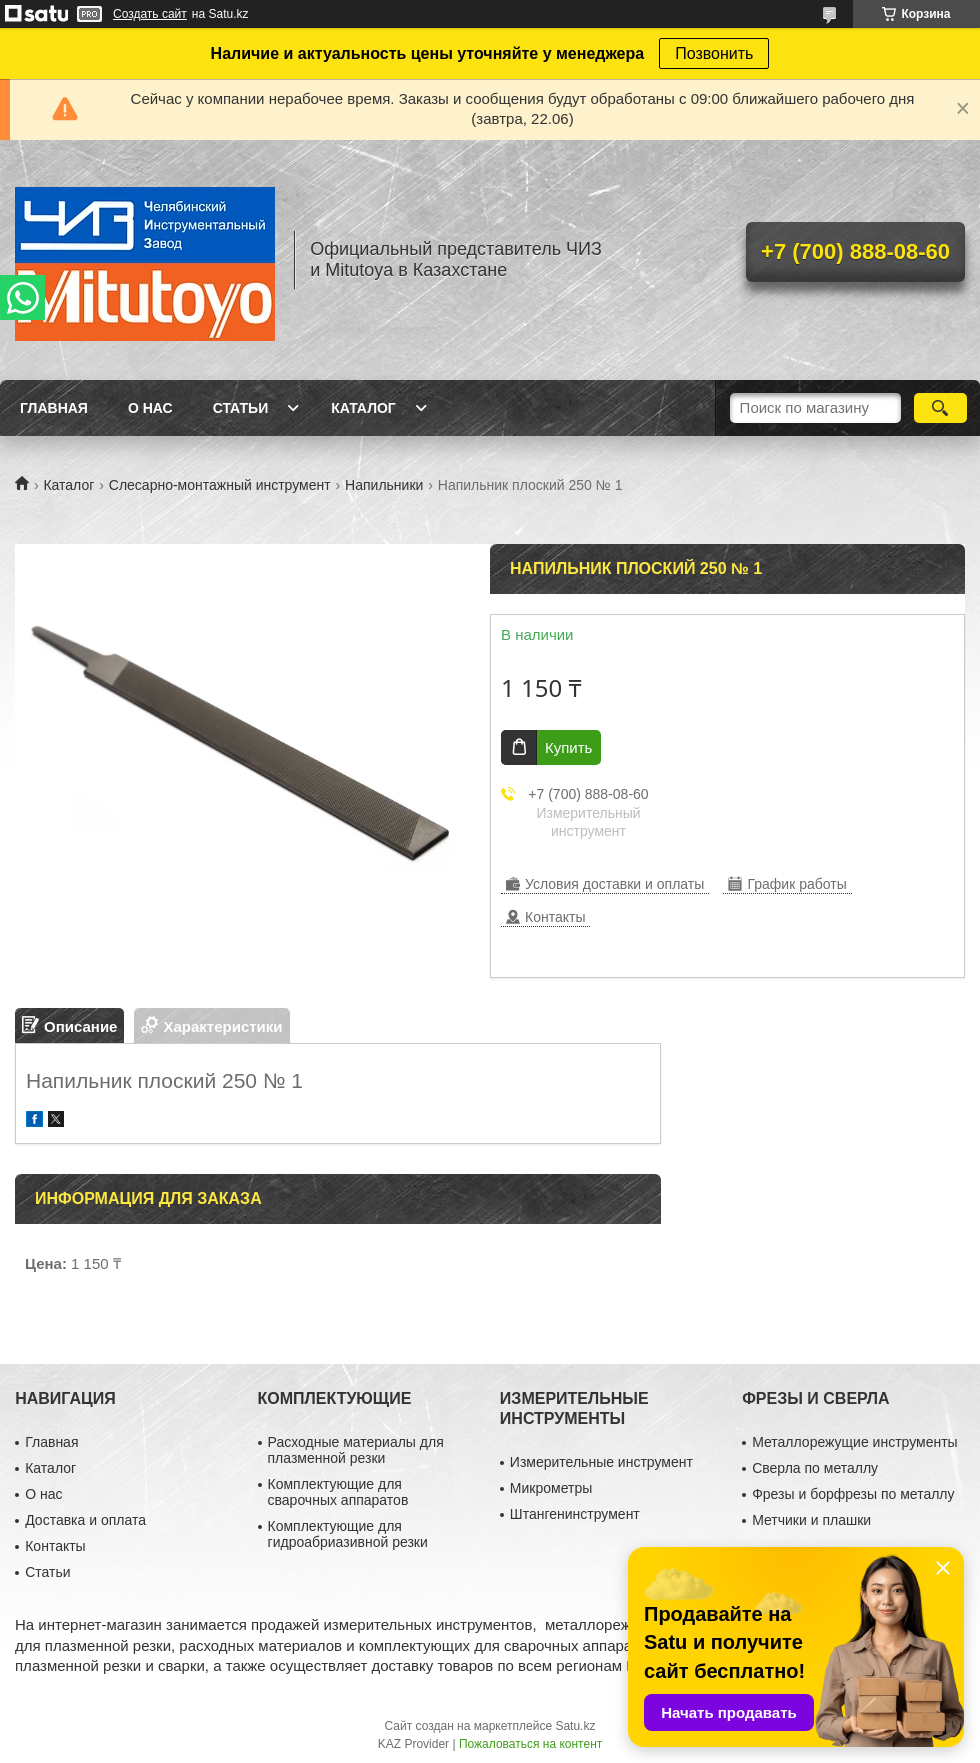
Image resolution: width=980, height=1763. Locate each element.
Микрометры (551, 1488)
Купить (568, 747)
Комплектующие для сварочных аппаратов (338, 1492)
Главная (54, 408)
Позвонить (714, 53)
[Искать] (940, 408)
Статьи (241, 408)
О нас (150, 408)
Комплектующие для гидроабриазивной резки (348, 1534)
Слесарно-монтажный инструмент (220, 485)
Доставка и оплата (85, 1520)
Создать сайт (150, 14)
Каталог (363, 408)
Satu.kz (575, 1726)
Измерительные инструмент (601, 1462)
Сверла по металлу (815, 1468)
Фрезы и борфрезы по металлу (853, 1494)
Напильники (384, 485)
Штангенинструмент (575, 1514)
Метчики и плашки (811, 1520)
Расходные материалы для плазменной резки (356, 1450)
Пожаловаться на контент (530, 1744)
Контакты (55, 1546)
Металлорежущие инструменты (854, 1442)
